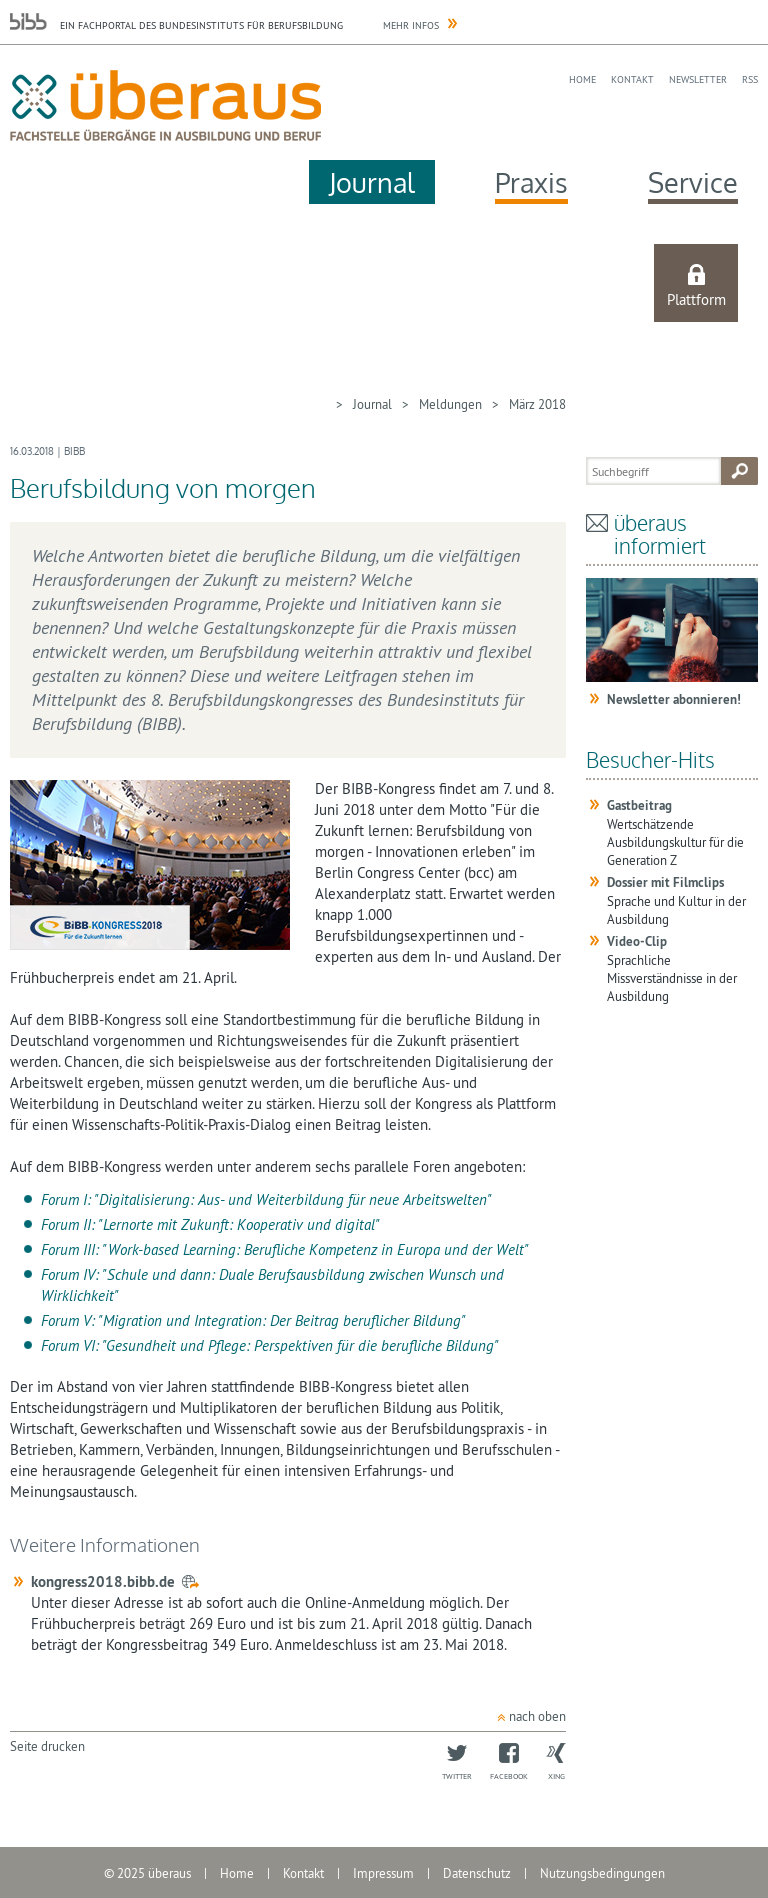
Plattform (696, 299)
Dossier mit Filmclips (665, 882)
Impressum (383, 1873)
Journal (372, 182)
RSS (750, 79)
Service (693, 182)
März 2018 (537, 404)
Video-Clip (637, 941)
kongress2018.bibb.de (103, 1581)
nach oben (537, 1716)
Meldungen (450, 404)
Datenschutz (477, 1873)
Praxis (531, 182)
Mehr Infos (411, 25)
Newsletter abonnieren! (674, 699)
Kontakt (632, 79)
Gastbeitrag (639, 805)
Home (582, 79)
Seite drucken (47, 1746)
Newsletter (698, 79)
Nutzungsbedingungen (602, 1873)
